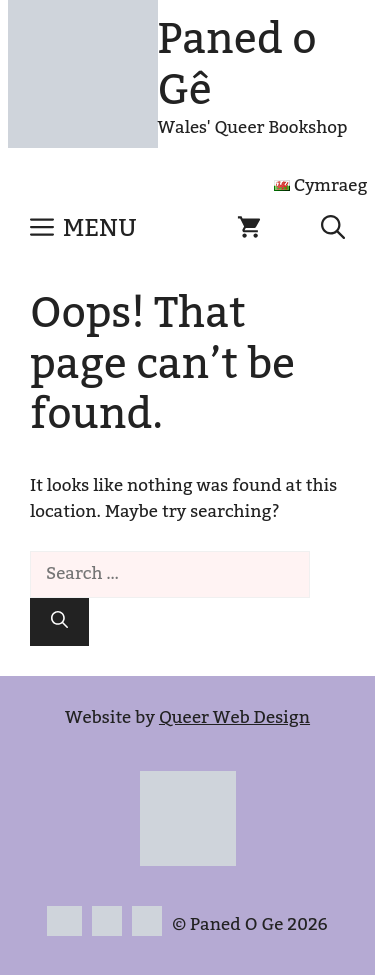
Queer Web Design (234, 718)
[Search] (59, 622)
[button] (333, 229)
